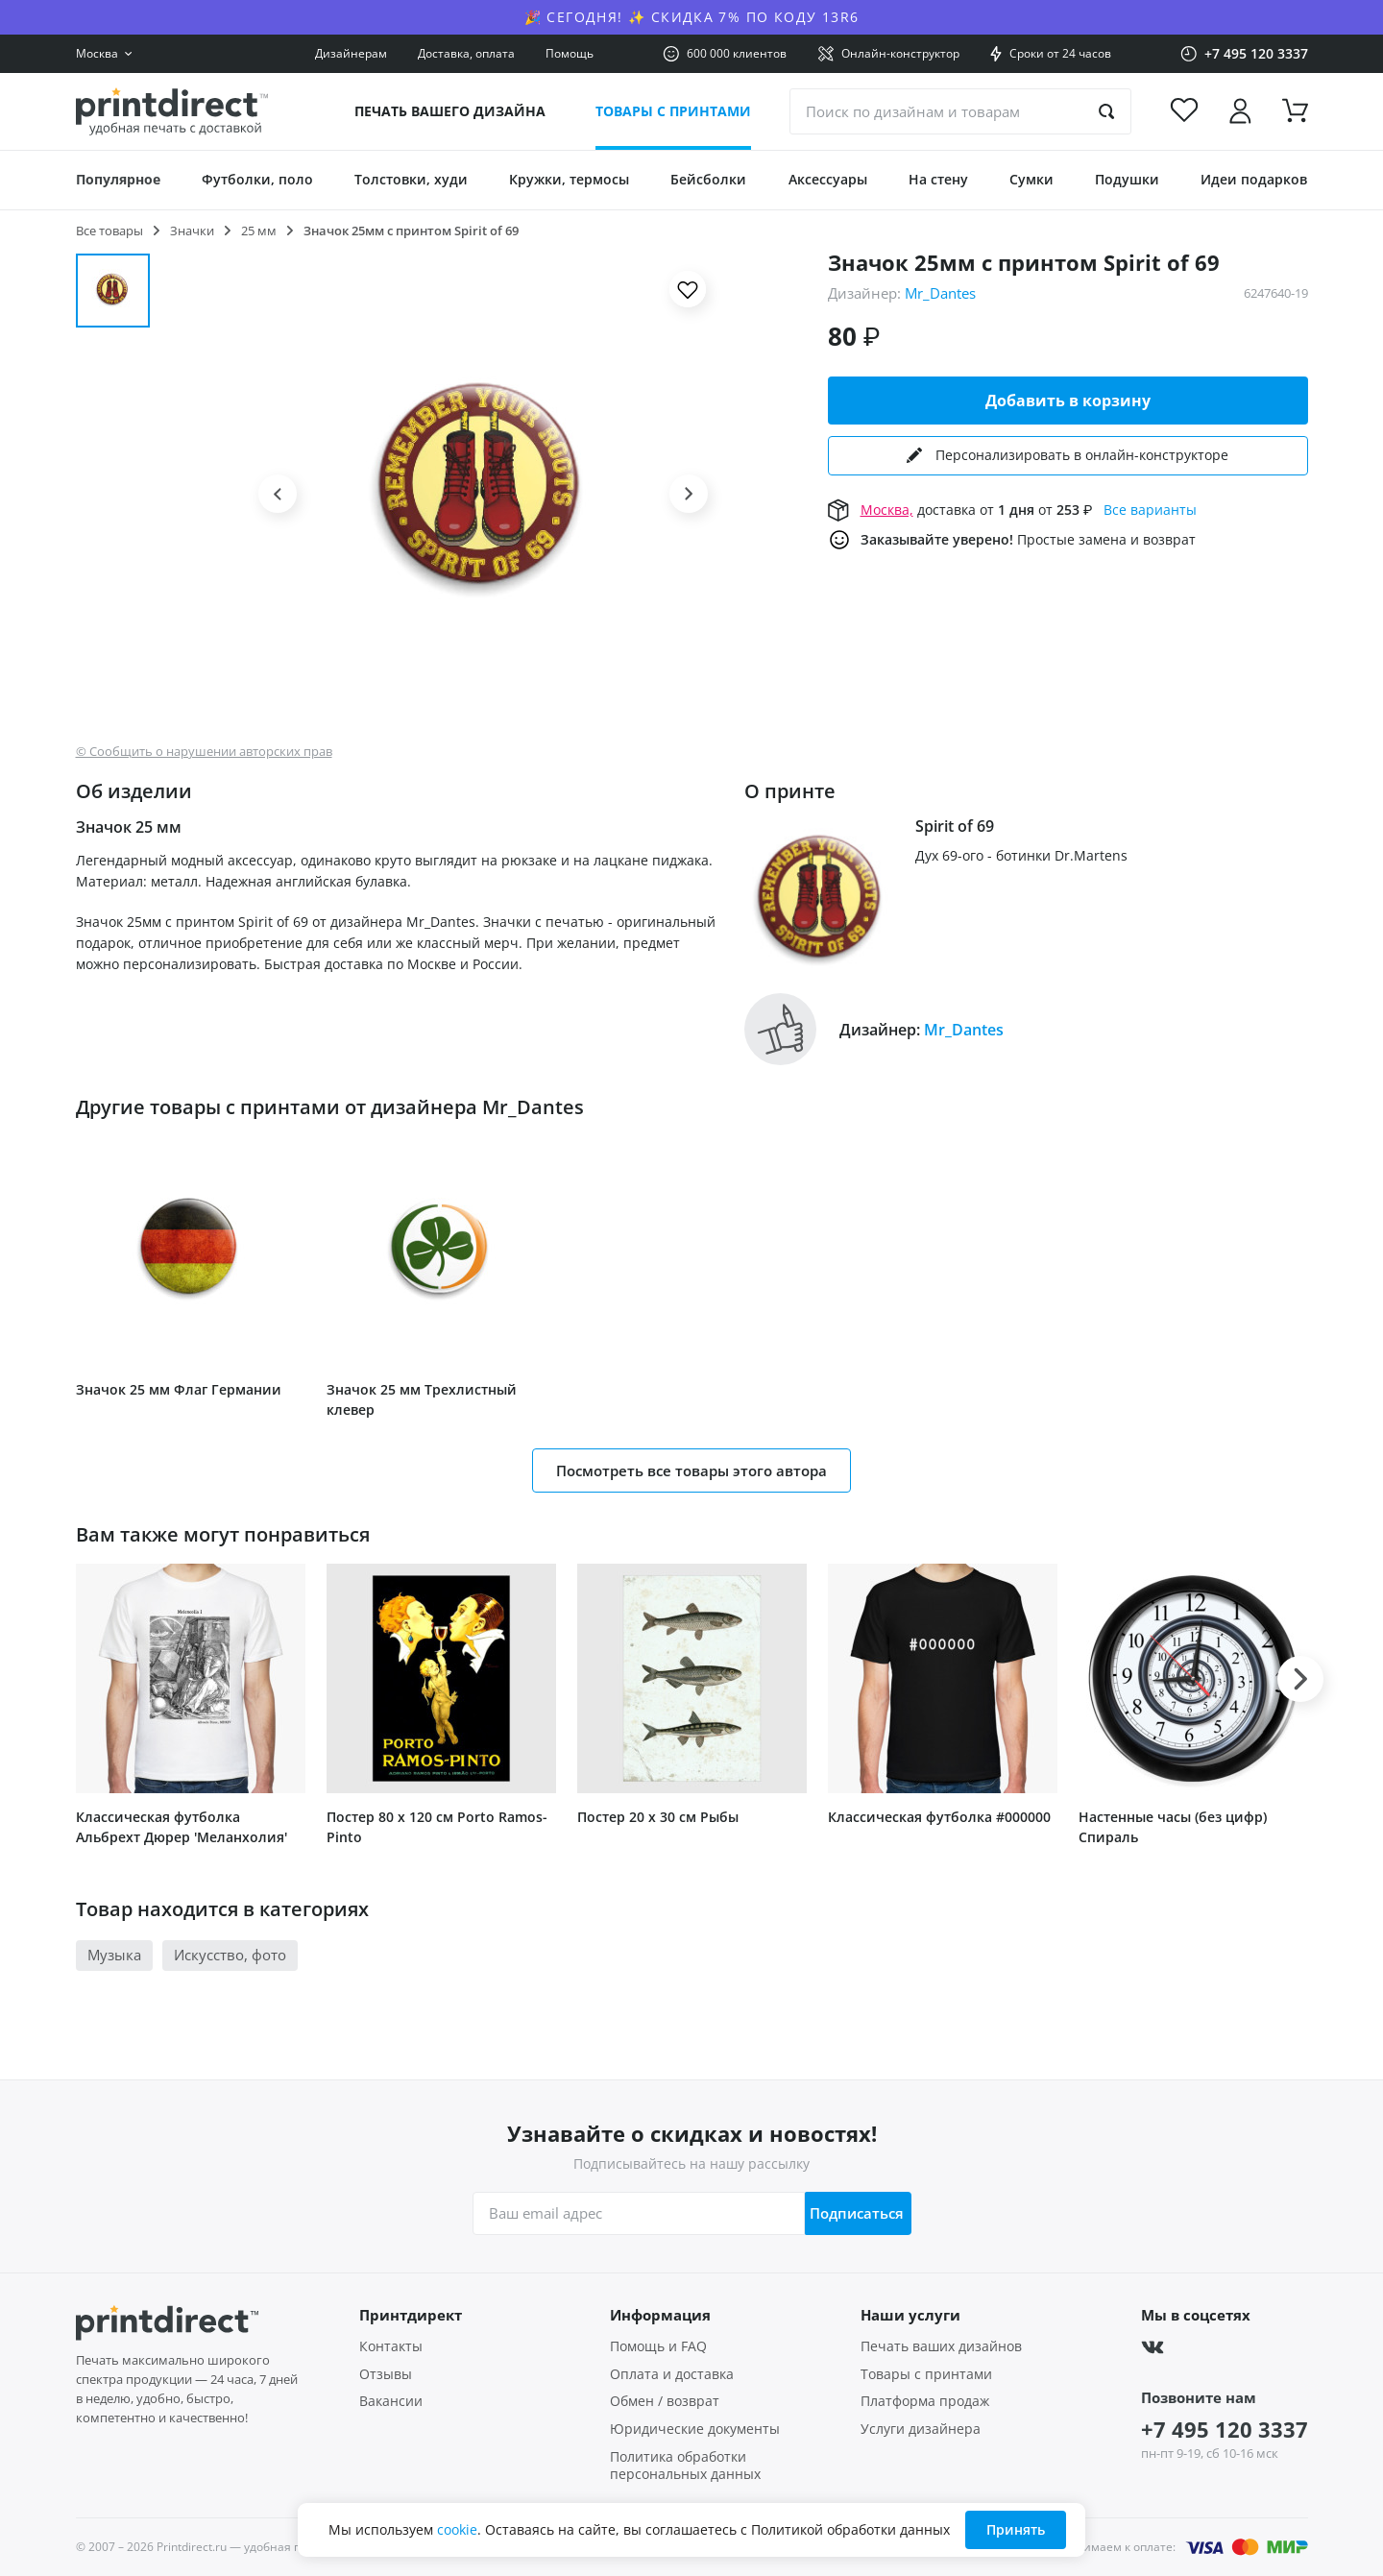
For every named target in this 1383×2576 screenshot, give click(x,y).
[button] (277, 493)
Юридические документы (695, 2429)
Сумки (1031, 179)
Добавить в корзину (1068, 400)
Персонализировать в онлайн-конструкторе (1067, 455)
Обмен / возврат (664, 2401)
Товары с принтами (673, 111)
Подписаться (851, 2213)
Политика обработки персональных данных (685, 2466)
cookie (457, 2529)
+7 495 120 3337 (1224, 2429)
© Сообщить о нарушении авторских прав (204, 751)
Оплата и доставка (672, 2374)
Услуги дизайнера (921, 2429)
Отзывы (385, 2374)
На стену (938, 179)
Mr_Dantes (940, 293)
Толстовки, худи (411, 179)
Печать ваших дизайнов (941, 2346)
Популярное (118, 179)
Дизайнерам (351, 53)
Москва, (887, 508)
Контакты (391, 2346)
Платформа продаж (925, 2401)
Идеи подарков (1254, 179)
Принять (1015, 2529)
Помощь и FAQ (658, 2346)
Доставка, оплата (466, 53)
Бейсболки (708, 179)
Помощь (570, 53)
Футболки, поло (257, 179)
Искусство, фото (230, 1954)
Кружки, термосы (569, 179)
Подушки (1127, 179)
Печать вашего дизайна (450, 111)
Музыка (114, 1954)
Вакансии (391, 2401)
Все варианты (1150, 508)
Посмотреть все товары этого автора (691, 1470)
